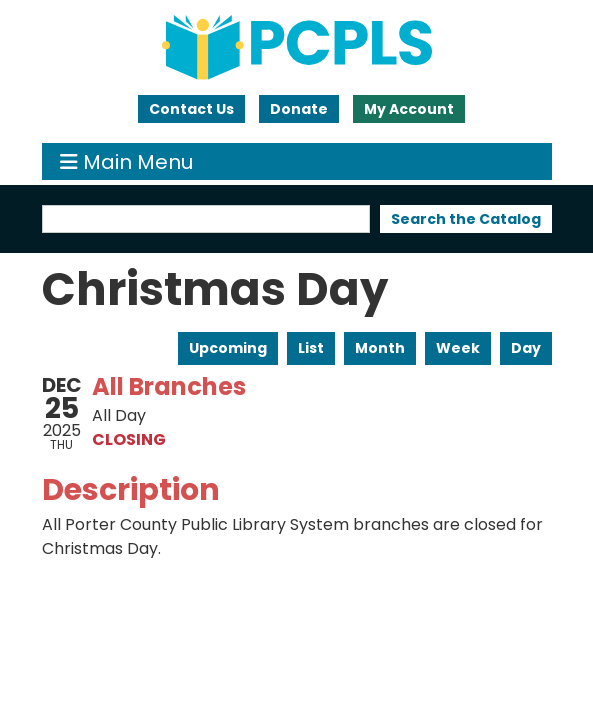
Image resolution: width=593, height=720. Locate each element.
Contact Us (191, 109)
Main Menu (126, 161)
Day (526, 348)
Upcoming (228, 348)
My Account (409, 109)
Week (458, 348)
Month (380, 348)
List (311, 348)
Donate (299, 109)
